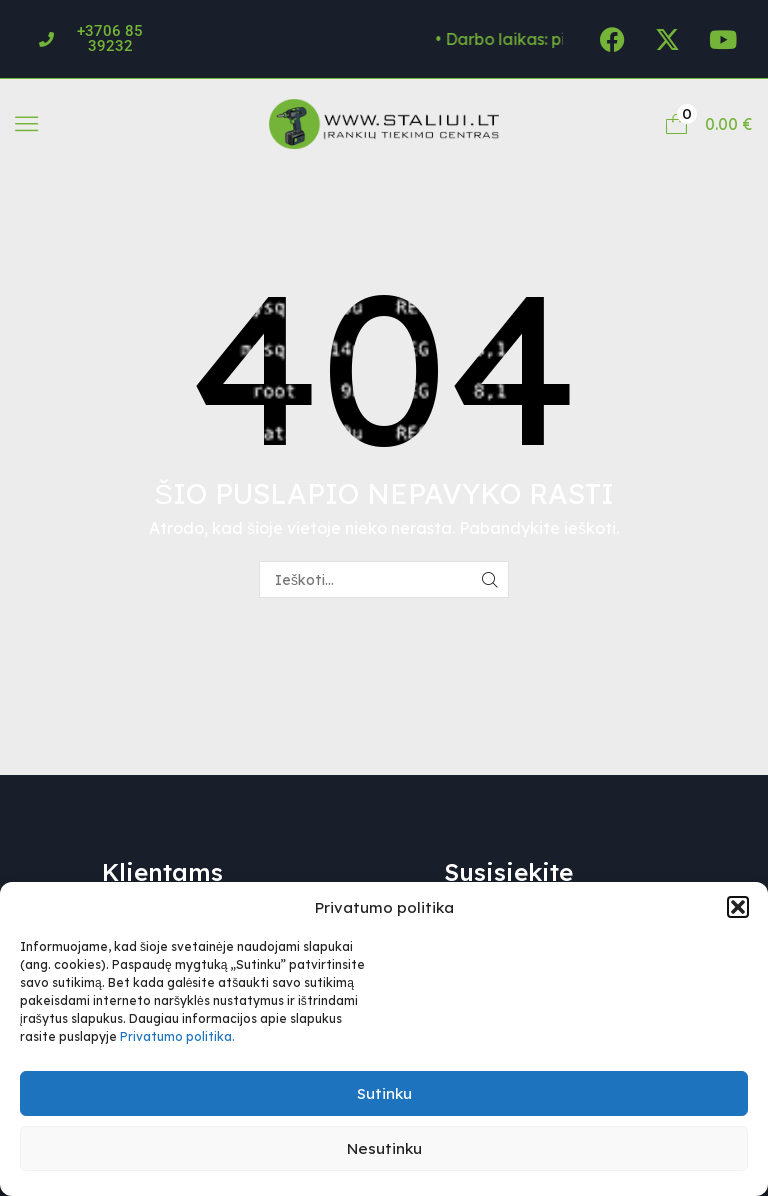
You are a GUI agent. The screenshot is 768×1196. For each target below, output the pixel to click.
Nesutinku (384, 1148)
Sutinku (384, 1093)
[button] (738, 907)
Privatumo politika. (177, 1036)
